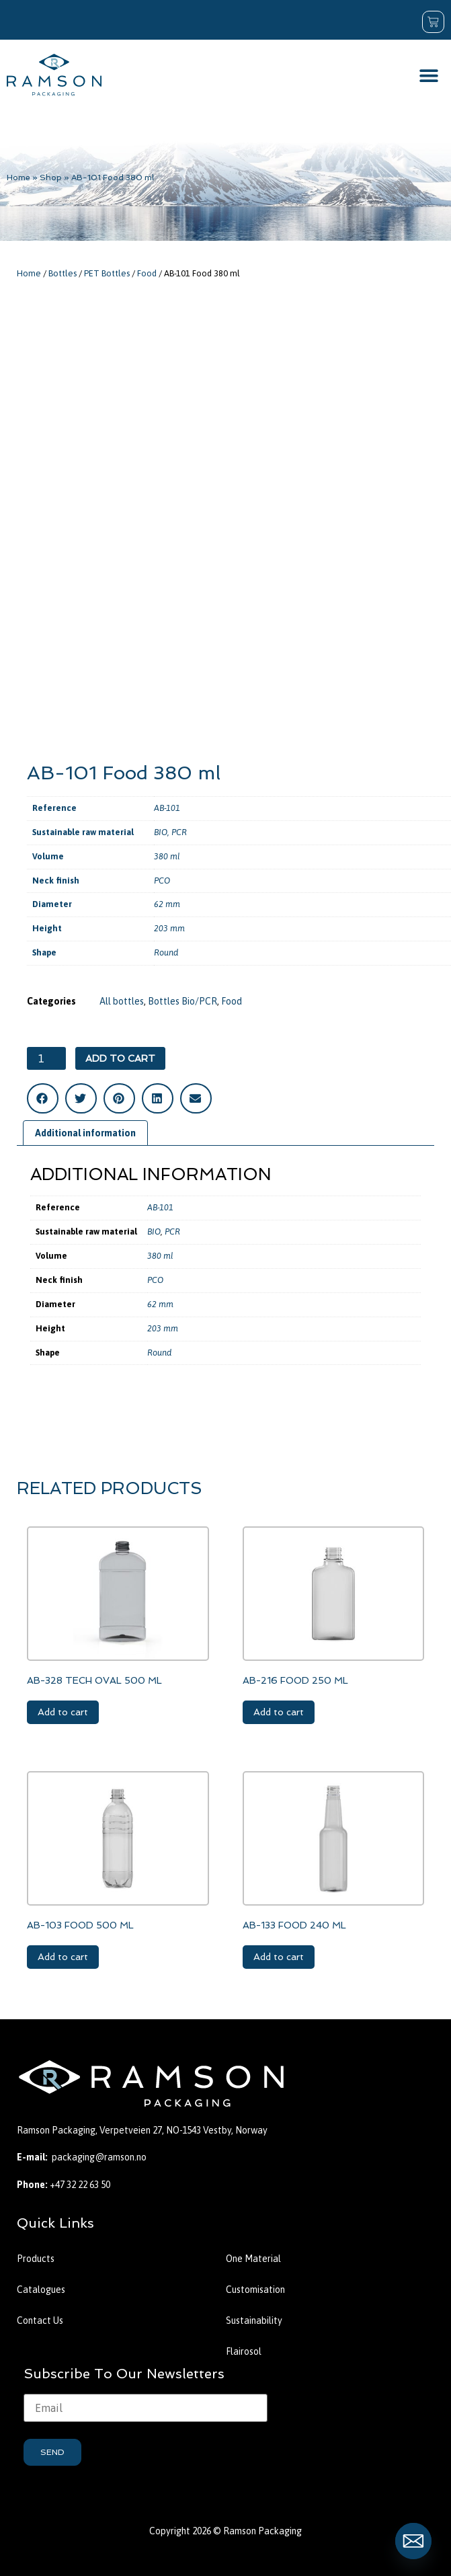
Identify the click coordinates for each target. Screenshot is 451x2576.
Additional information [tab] (85, 1133)
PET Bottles (107, 273)
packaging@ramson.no (99, 2157)
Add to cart (120, 1058)
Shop (51, 177)
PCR (179, 832)
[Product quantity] (46, 1058)
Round (166, 952)
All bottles (121, 1001)
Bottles (62, 273)
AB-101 (167, 808)
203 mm (169, 928)
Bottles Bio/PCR (182, 1001)
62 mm (167, 904)
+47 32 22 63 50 (80, 2184)
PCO (162, 880)
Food (147, 273)
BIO (160, 832)
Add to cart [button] (63, 1712)
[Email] (413, 2541)
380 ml (167, 856)
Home (18, 177)
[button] (429, 75)
